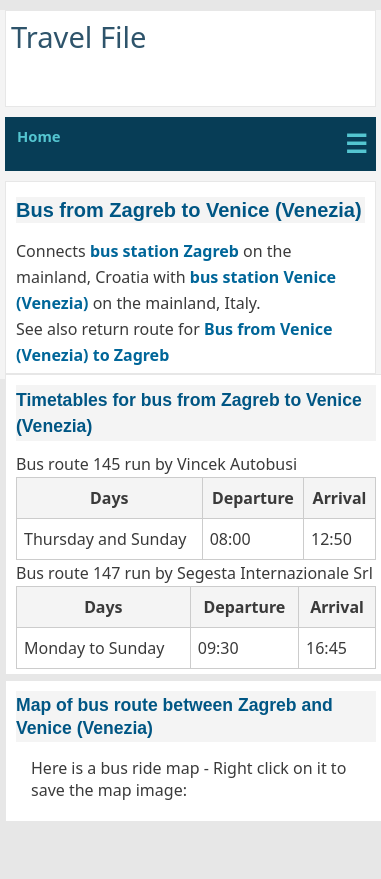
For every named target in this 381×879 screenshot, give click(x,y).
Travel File (79, 37)
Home (39, 136)
